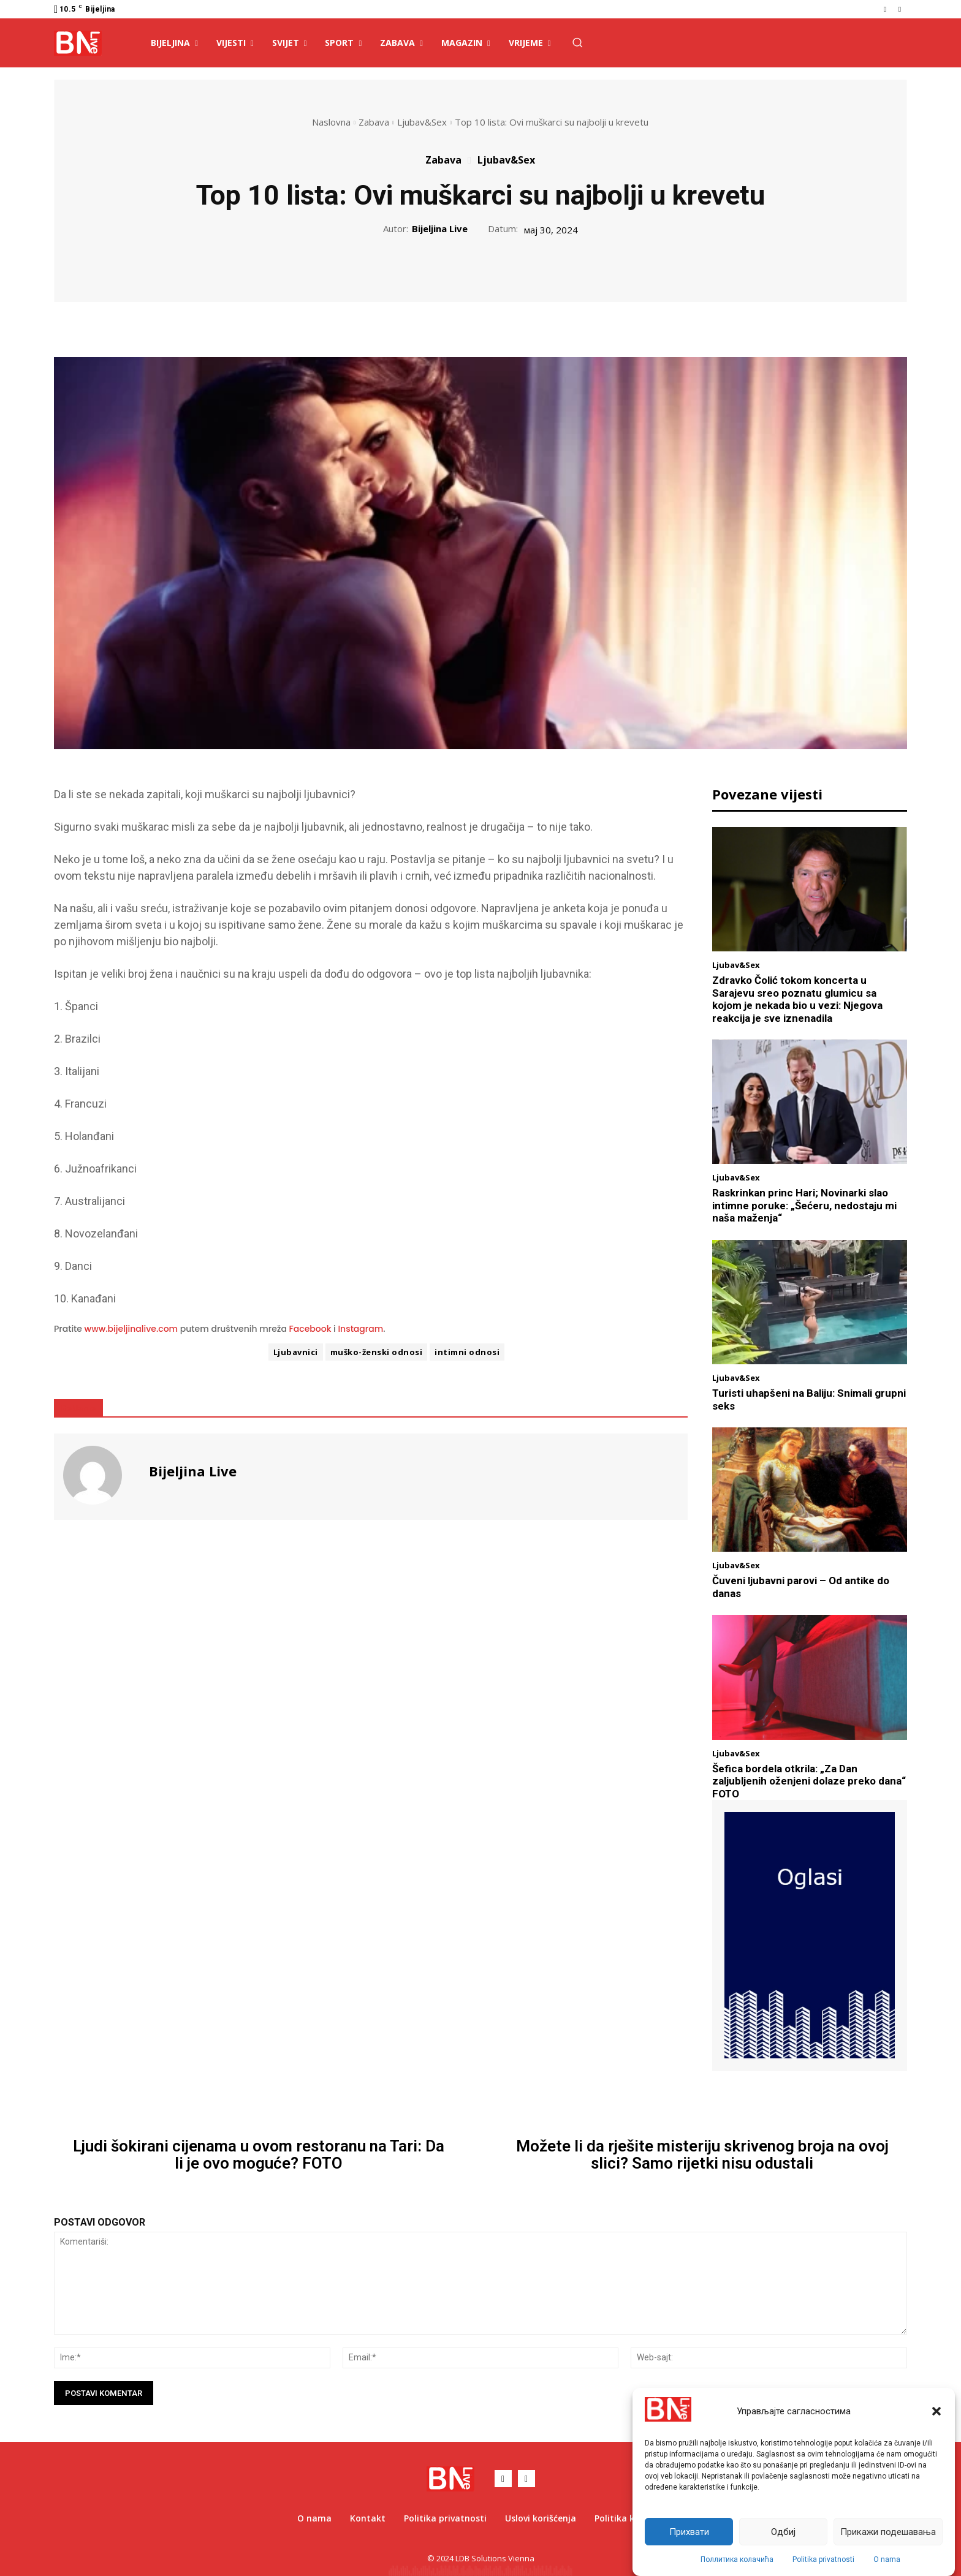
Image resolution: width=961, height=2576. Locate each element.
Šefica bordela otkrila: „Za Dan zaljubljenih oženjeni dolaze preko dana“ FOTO (809, 1781)
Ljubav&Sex (422, 122)
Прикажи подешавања (888, 2531)
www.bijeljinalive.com (131, 1329)
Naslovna (331, 122)
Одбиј (783, 2531)
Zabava (374, 122)
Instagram (360, 1329)
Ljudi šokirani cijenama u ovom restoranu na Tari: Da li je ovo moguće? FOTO (258, 2154)
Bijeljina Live (440, 228)
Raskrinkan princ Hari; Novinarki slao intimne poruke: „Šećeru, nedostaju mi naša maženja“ (804, 1205)
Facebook (310, 1329)
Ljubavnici (295, 1352)
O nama (886, 2559)
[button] (936, 2411)
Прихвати (689, 2531)
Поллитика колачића (737, 2559)
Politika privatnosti (823, 2559)
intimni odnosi (467, 1352)
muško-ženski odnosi (376, 1352)
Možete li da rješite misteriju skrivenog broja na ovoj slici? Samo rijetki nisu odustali (702, 2154)
